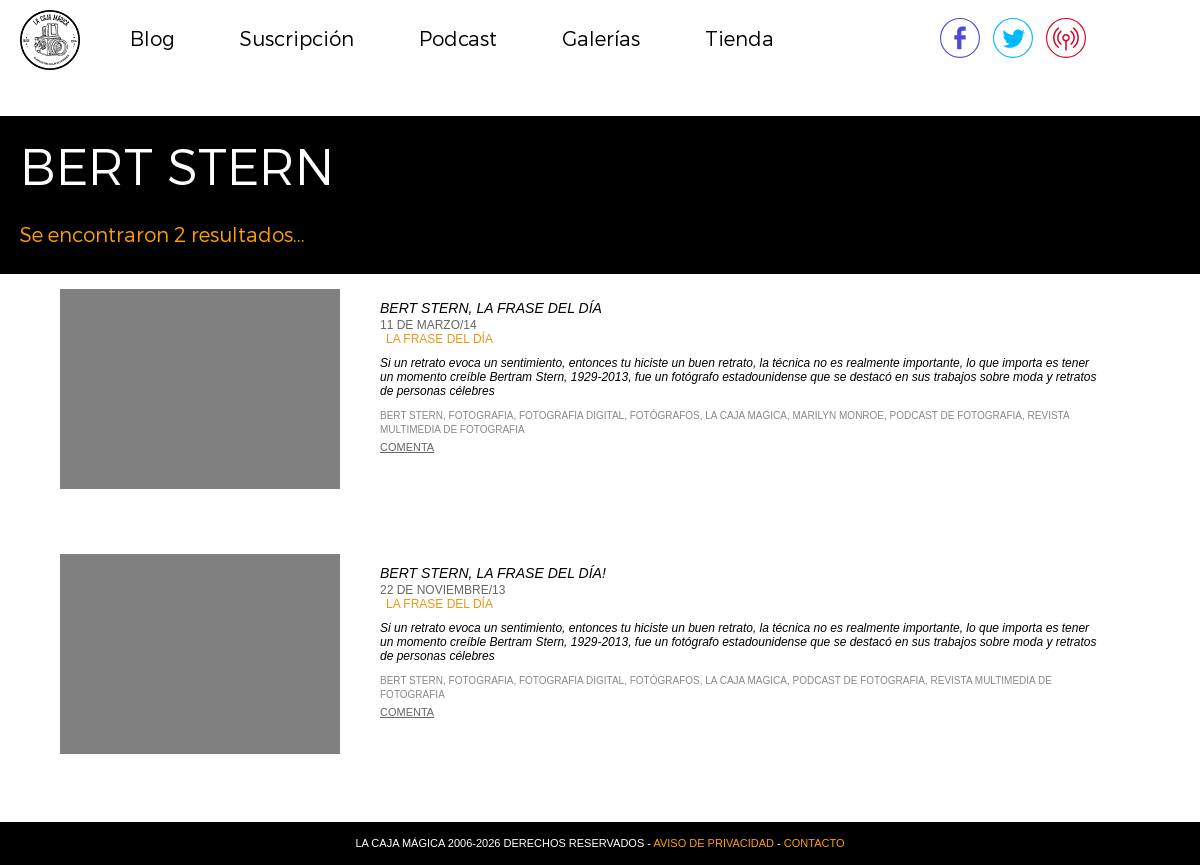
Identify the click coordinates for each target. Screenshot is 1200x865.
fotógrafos (665, 415)
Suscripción (297, 39)
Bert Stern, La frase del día (491, 308)
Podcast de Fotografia (956, 415)
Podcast (458, 39)
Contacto (814, 843)
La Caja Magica (746, 415)
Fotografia (481, 415)
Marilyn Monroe (839, 415)
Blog (152, 39)
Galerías (601, 39)
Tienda (739, 39)
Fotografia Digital (571, 415)
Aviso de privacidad (713, 843)
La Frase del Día (439, 339)
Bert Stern (411, 415)
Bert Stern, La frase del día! (493, 573)
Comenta (407, 447)
